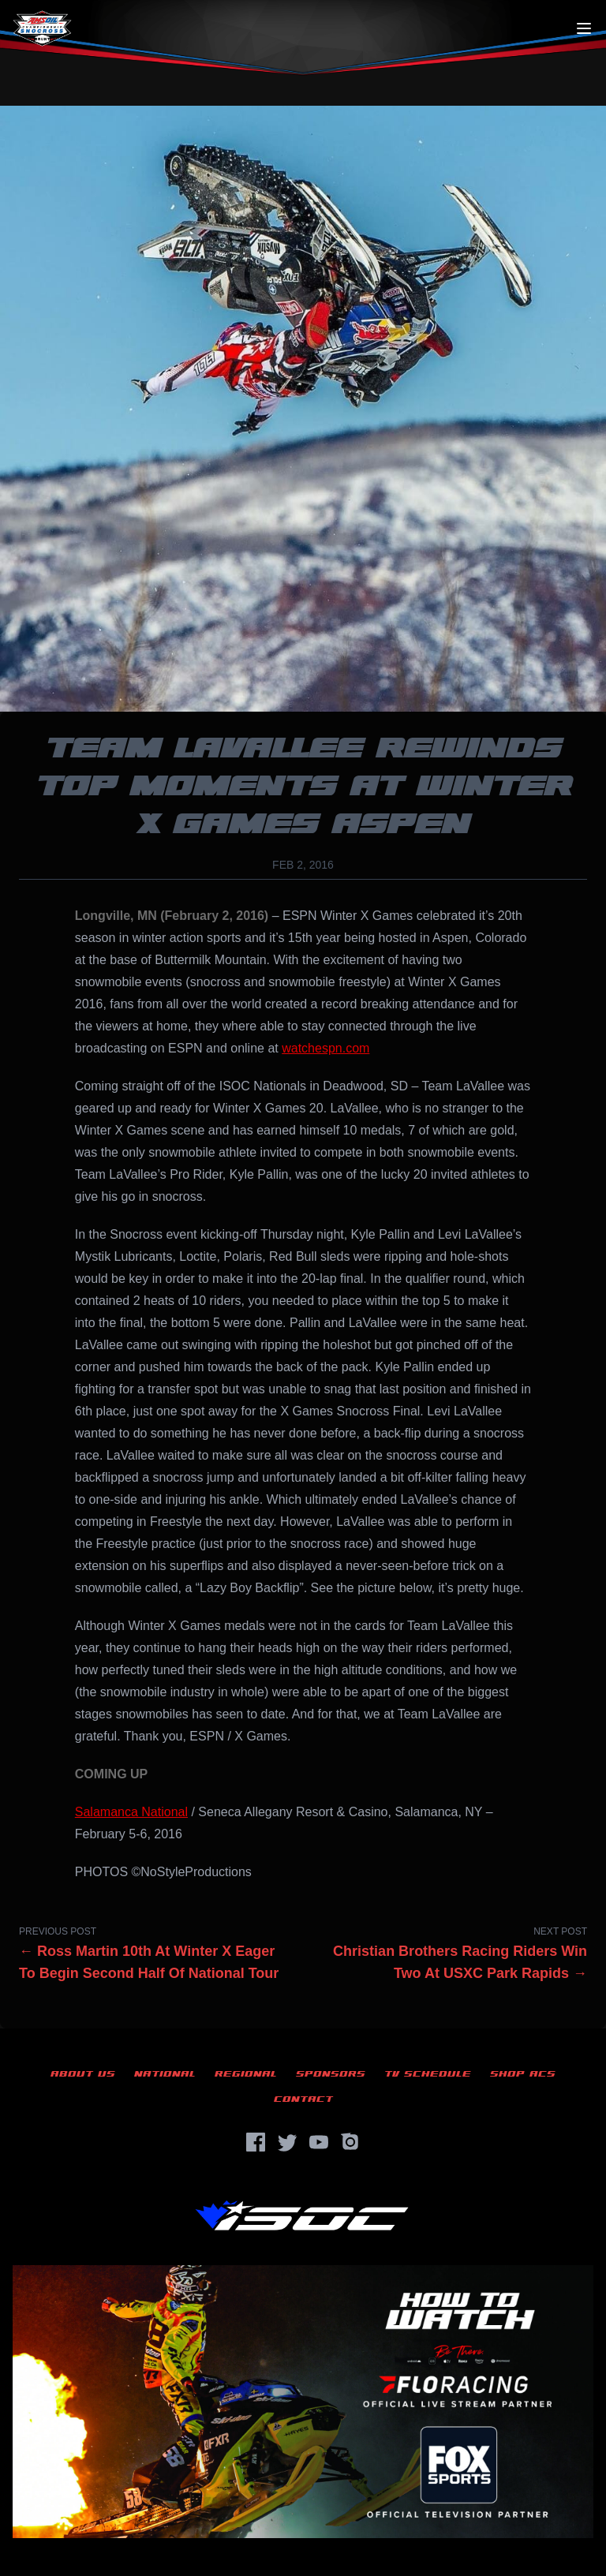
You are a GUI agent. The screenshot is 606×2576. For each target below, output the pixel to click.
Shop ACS (523, 2074)
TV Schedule (427, 2074)
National (165, 2074)
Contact (303, 2099)
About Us (82, 2074)
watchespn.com (325, 1048)
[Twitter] (287, 2142)
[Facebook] (255, 2142)
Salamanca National (131, 1812)
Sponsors (330, 2074)
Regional (246, 2074)
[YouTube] (318, 2142)
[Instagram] (350, 2142)
